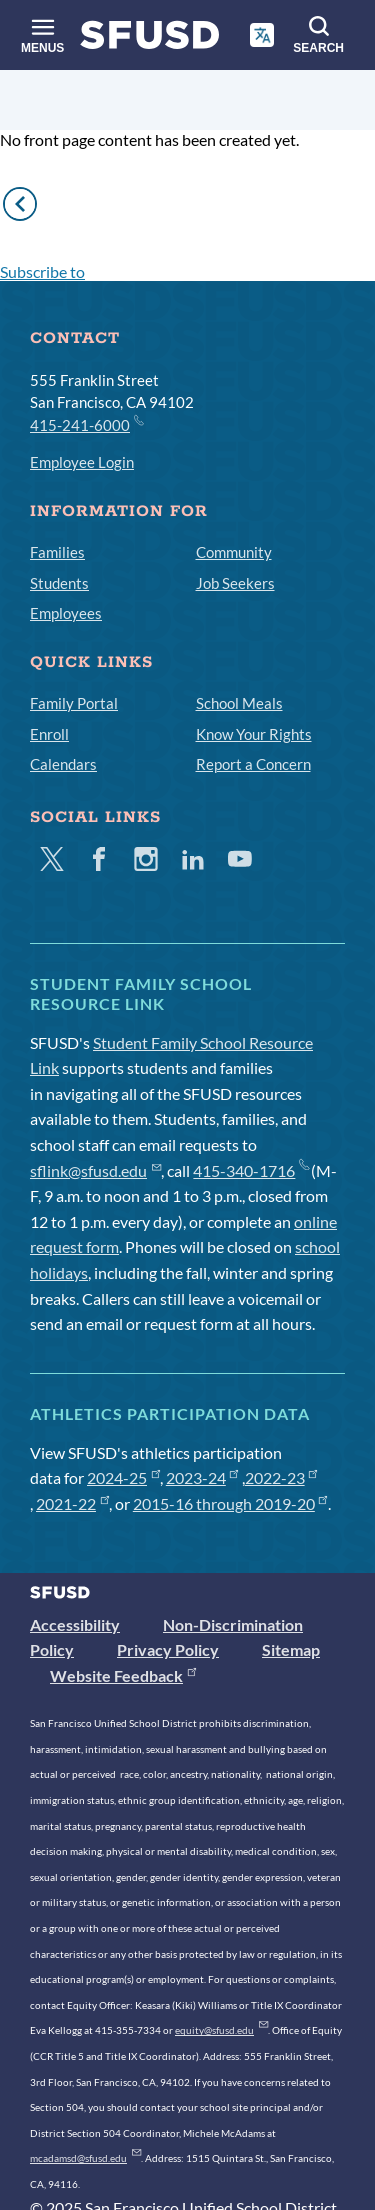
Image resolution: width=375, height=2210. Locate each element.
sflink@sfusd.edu (95, 1170)
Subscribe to (42, 271)
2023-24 (202, 1477)
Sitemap (291, 1649)
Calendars (63, 764)
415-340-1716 (250, 1170)
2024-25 (123, 1477)
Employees (66, 613)
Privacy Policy (168, 1649)
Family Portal (74, 703)
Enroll (49, 734)
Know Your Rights (254, 734)
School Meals (239, 703)
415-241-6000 (86, 424)
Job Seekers (235, 583)
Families (57, 552)
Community (234, 552)
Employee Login (82, 462)
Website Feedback (123, 1675)
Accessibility (75, 1624)
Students (59, 583)
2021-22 (72, 1503)
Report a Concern (253, 764)
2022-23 (281, 1477)
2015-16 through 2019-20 (230, 1503)
